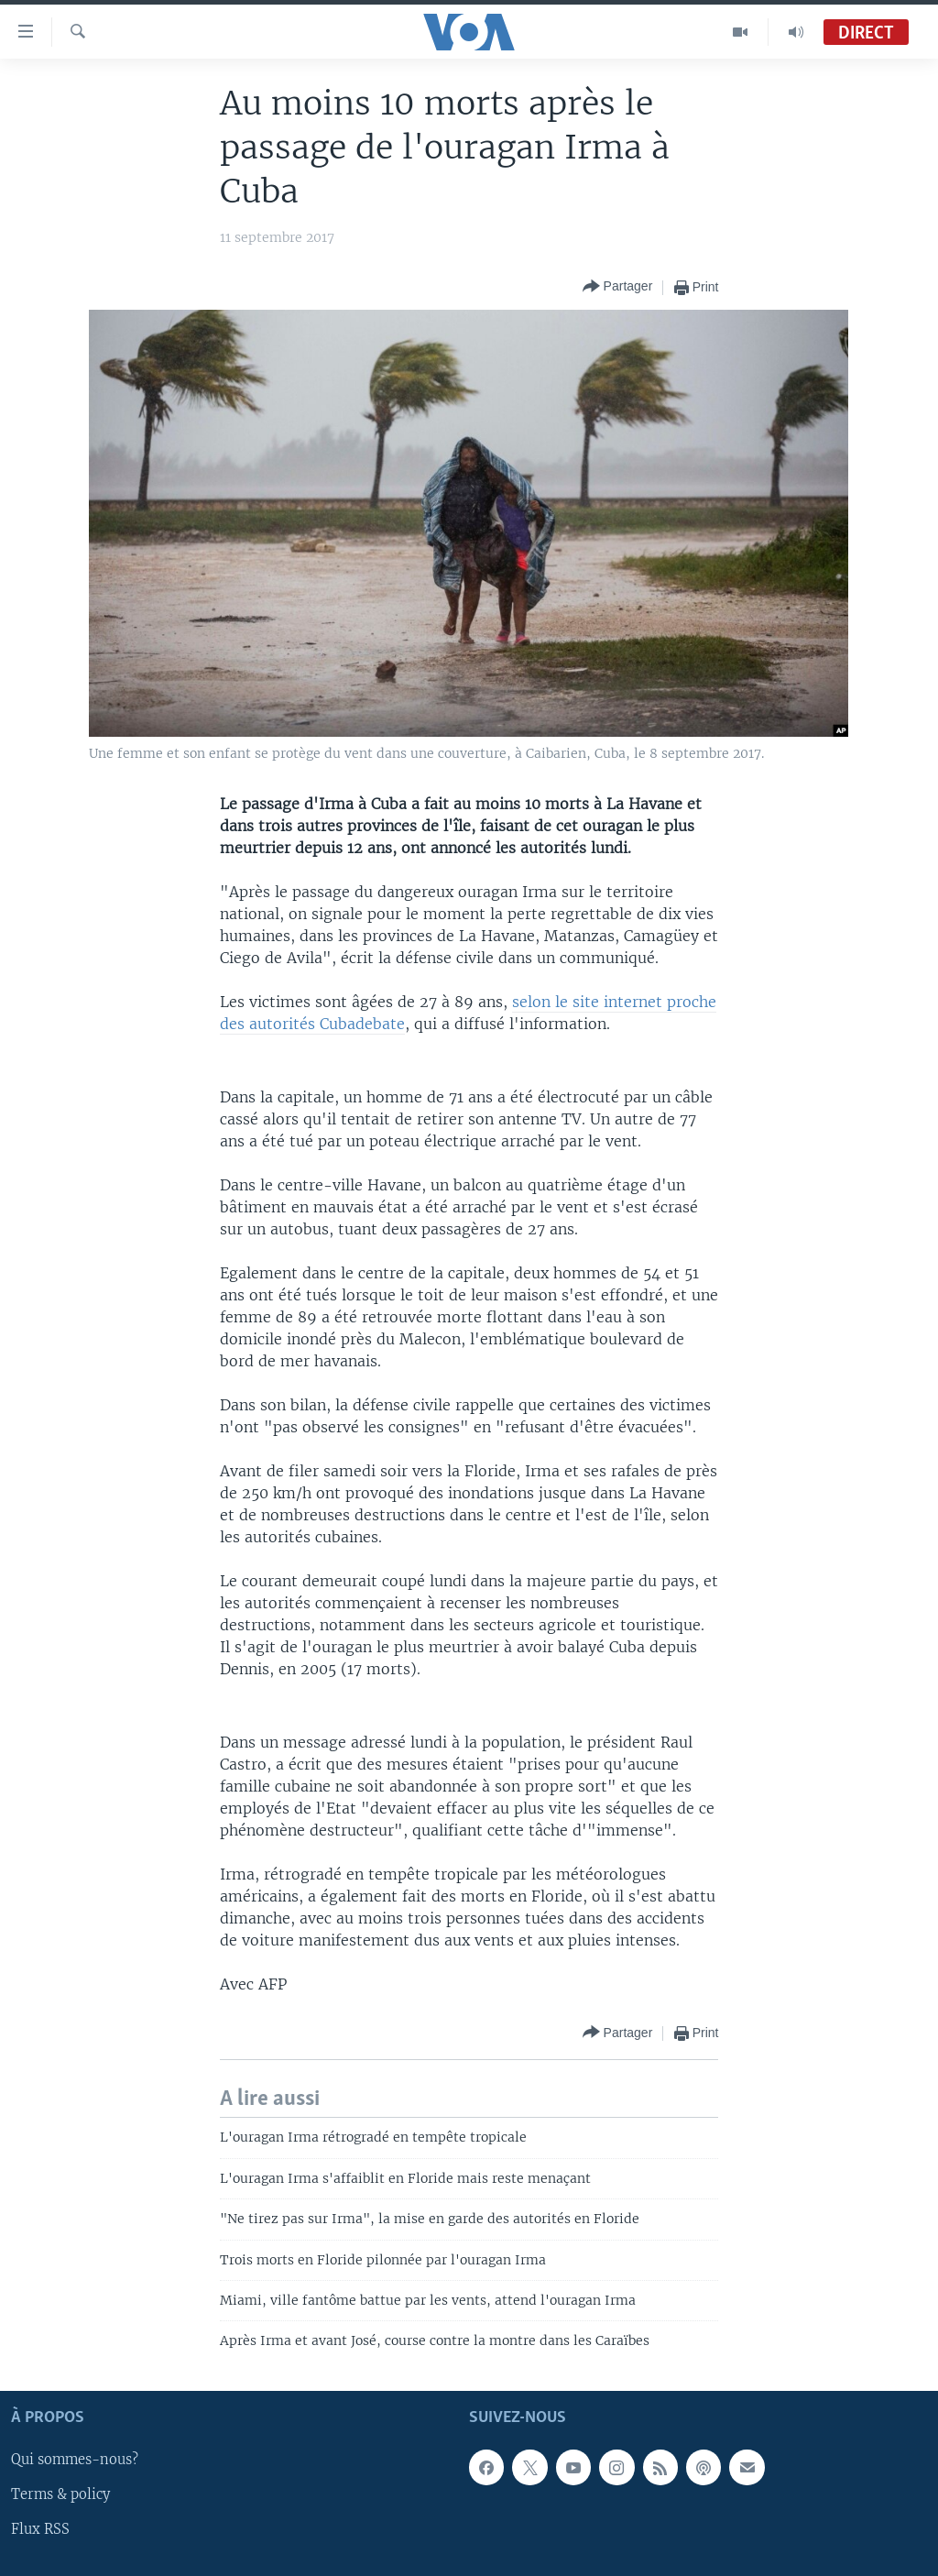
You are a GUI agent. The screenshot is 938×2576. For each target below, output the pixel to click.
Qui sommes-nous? (74, 2459)
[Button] (618, 287)
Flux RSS (40, 2529)
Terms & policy (60, 2494)
